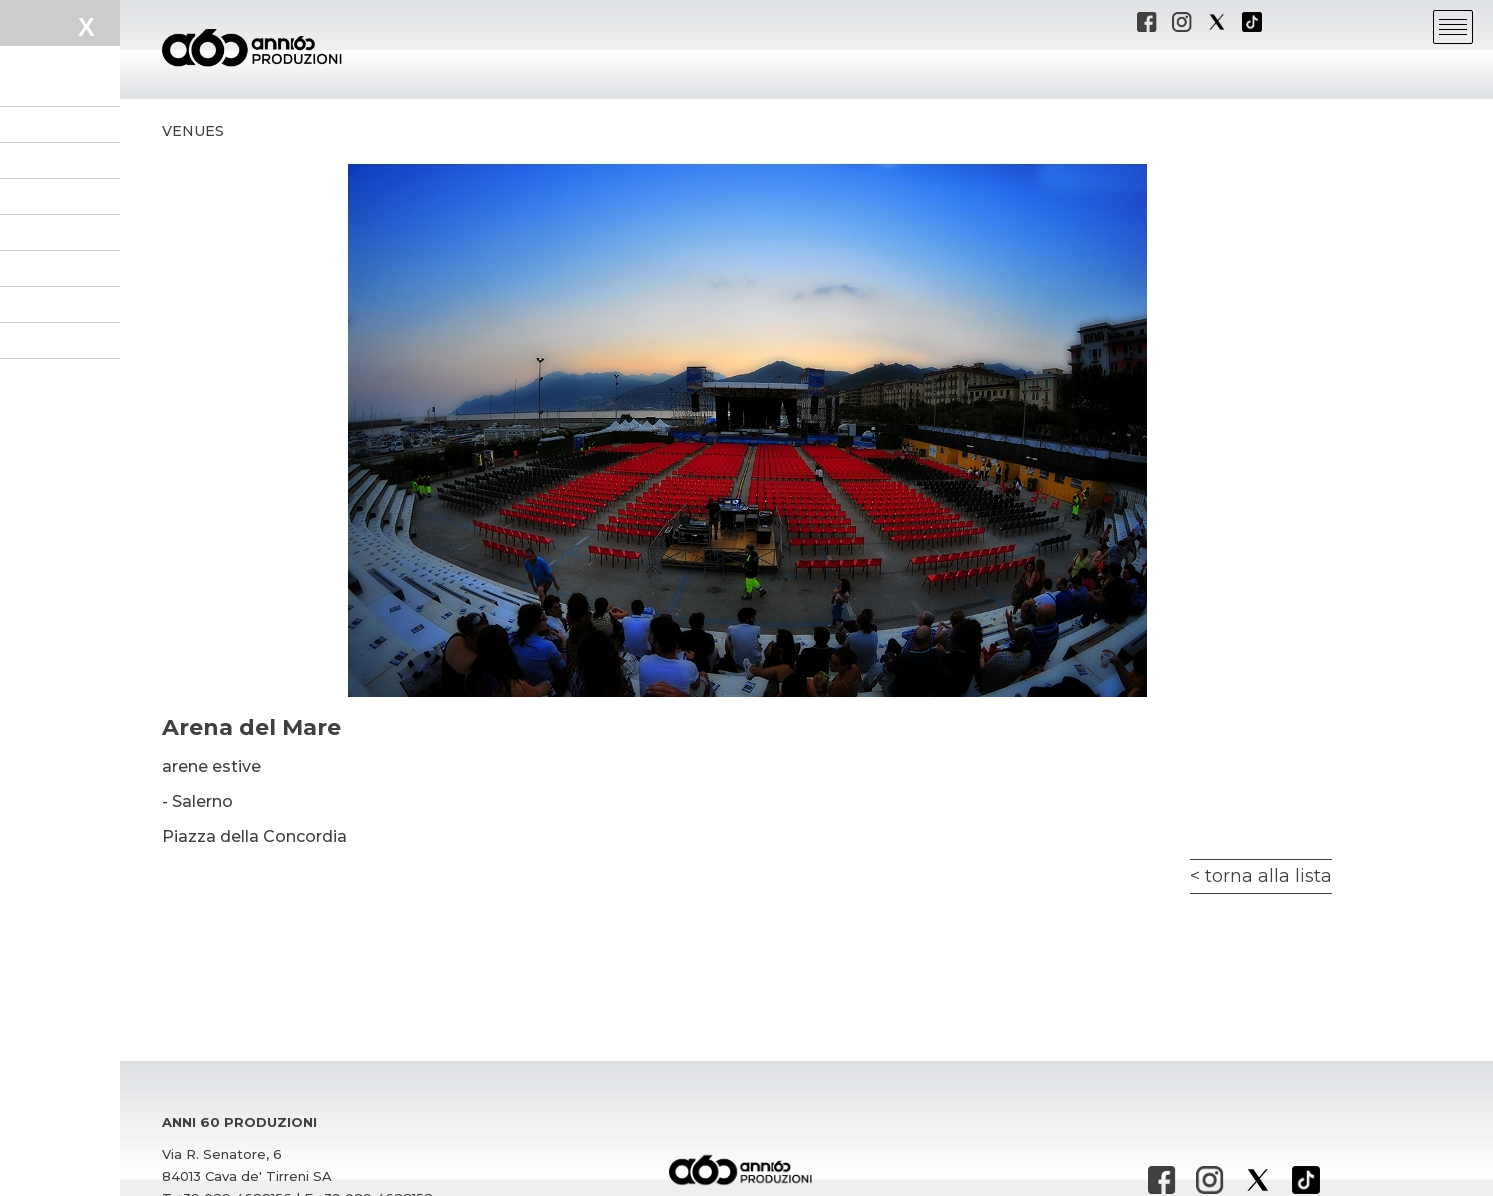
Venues (193, 131)
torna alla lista (1268, 876)
